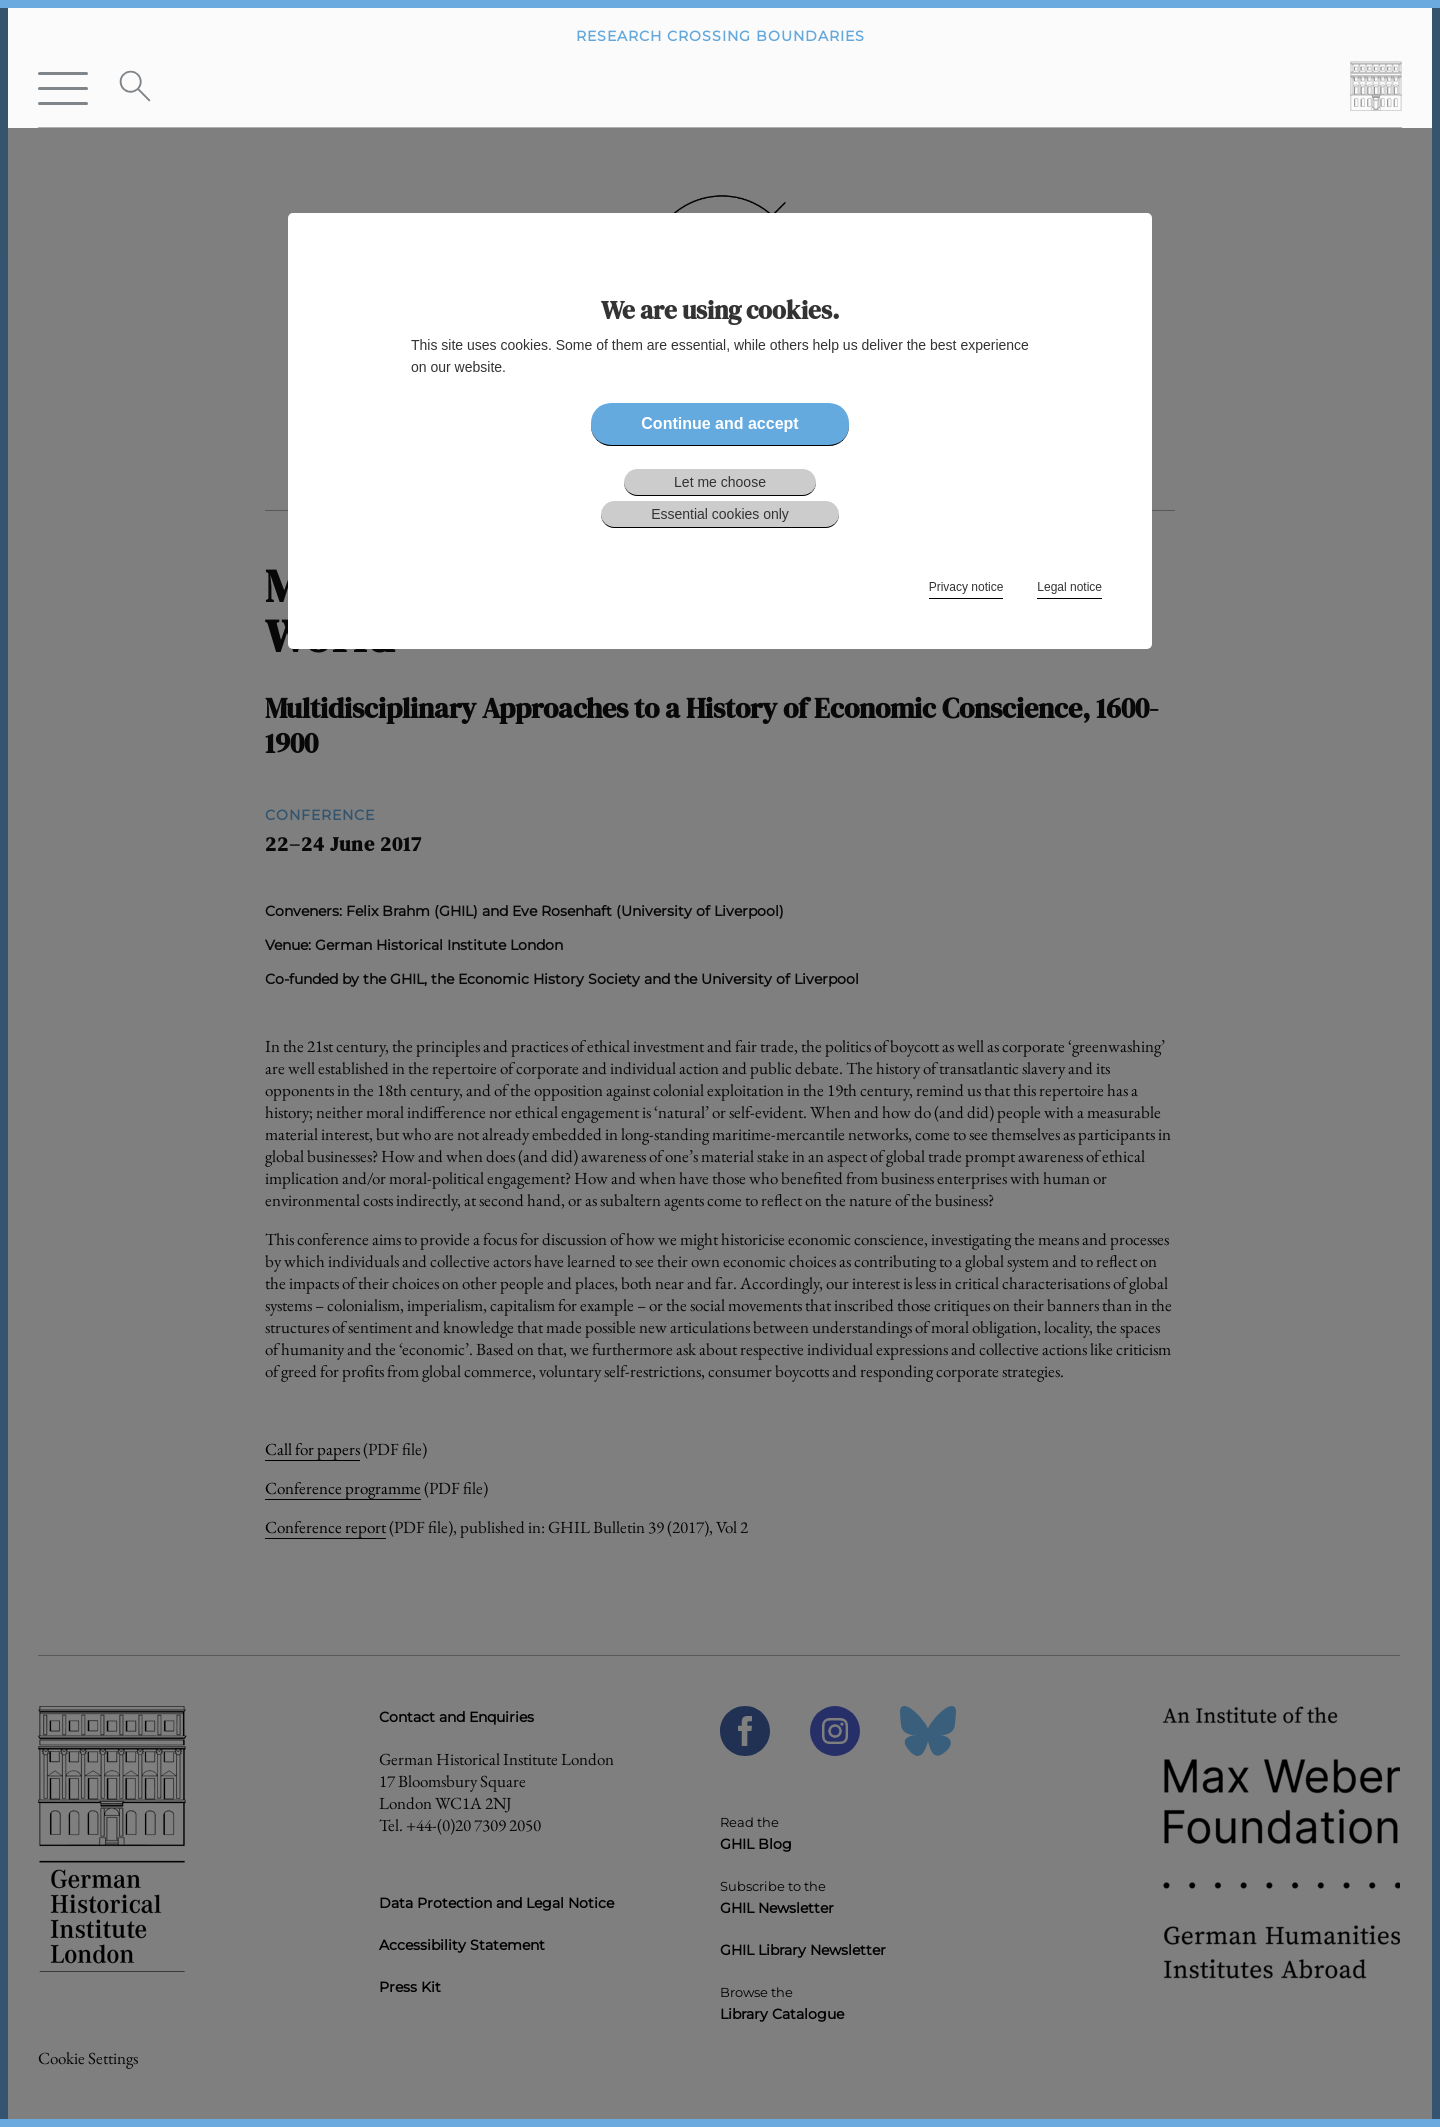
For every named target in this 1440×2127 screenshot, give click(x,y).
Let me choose (720, 482)
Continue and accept (719, 423)
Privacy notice (966, 587)
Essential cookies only (720, 514)
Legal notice (1069, 587)
